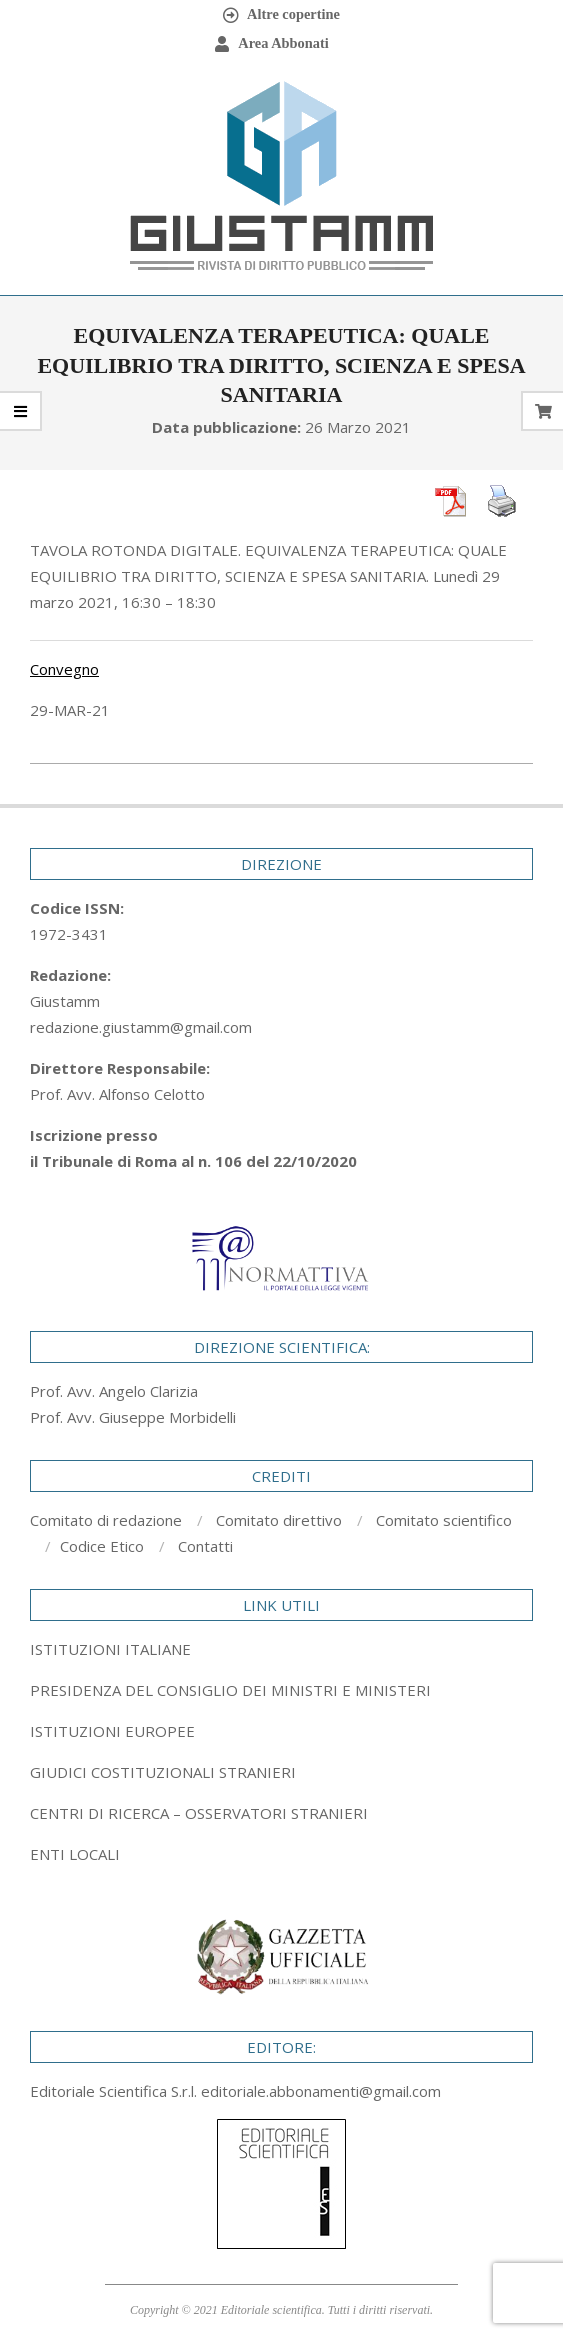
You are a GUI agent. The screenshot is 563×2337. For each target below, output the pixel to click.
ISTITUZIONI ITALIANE (110, 1649)
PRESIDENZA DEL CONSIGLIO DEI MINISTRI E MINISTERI (230, 1690)
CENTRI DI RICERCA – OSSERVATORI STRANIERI (199, 1813)
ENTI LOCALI (75, 1854)
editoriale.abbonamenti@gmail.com (321, 2091)
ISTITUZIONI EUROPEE (112, 1731)
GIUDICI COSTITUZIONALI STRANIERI (163, 1772)
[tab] (281, 1690)
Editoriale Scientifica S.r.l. (115, 2091)
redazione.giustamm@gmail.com (141, 1027)
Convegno (64, 669)
